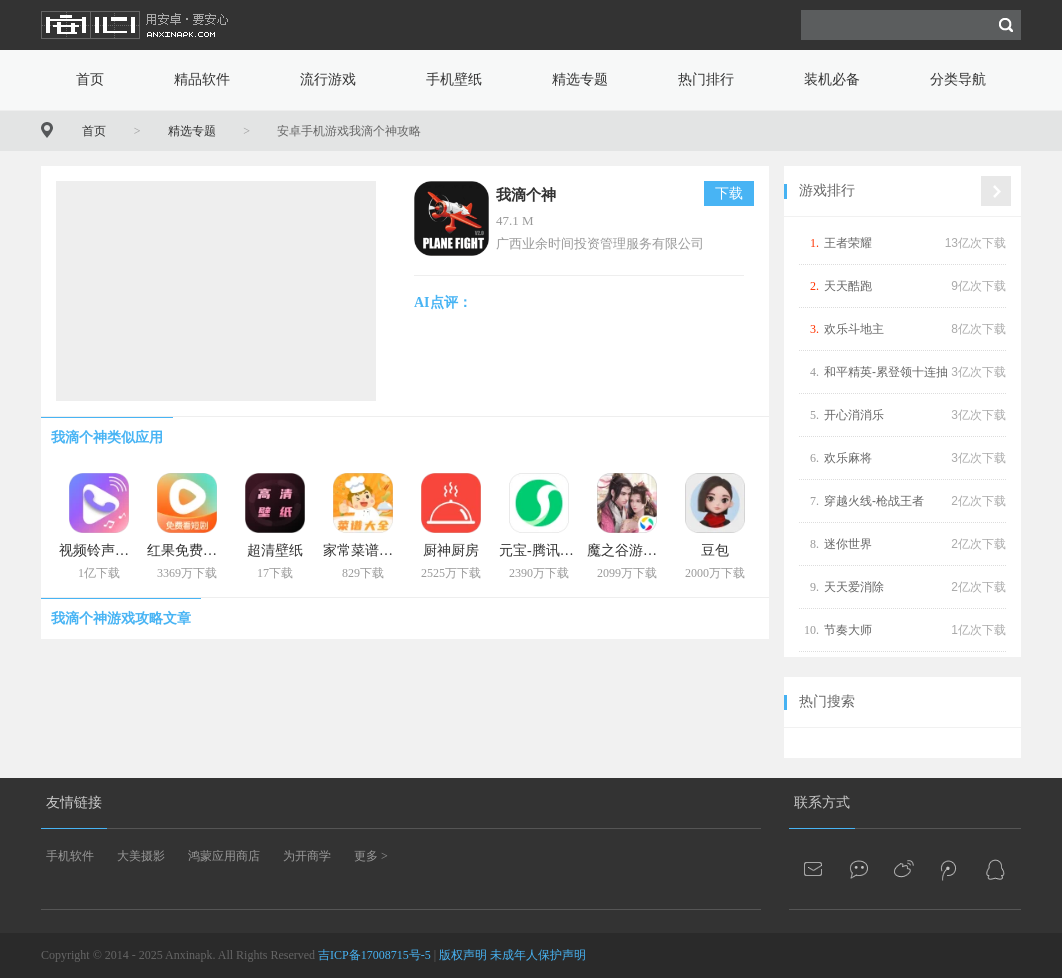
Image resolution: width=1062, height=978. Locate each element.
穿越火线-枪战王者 (874, 501)
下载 (729, 193)
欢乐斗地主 (854, 329)
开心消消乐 (854, 415)
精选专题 (580, 79)
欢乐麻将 (848, 458)
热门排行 (706, 79)
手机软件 (70, 856)
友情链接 (74, 802)
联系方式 (822, 802)
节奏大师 (848, 630)
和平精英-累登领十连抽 (886, 372)
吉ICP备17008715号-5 (374, 955)
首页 (90, 79)
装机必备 (832, 79)
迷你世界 (848, 544)
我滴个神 (526, 195)
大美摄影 (141, 856)
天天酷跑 (848, 286)
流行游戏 (328, 79)
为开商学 (307, 856)
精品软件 (202, 79)
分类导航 (958, 79)
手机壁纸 (454, 79)
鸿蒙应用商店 (224, 856)
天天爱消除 (854, 587)
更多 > (371, 856)
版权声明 (463, 955)
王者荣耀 (848, 243)
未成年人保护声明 (538, 955)
